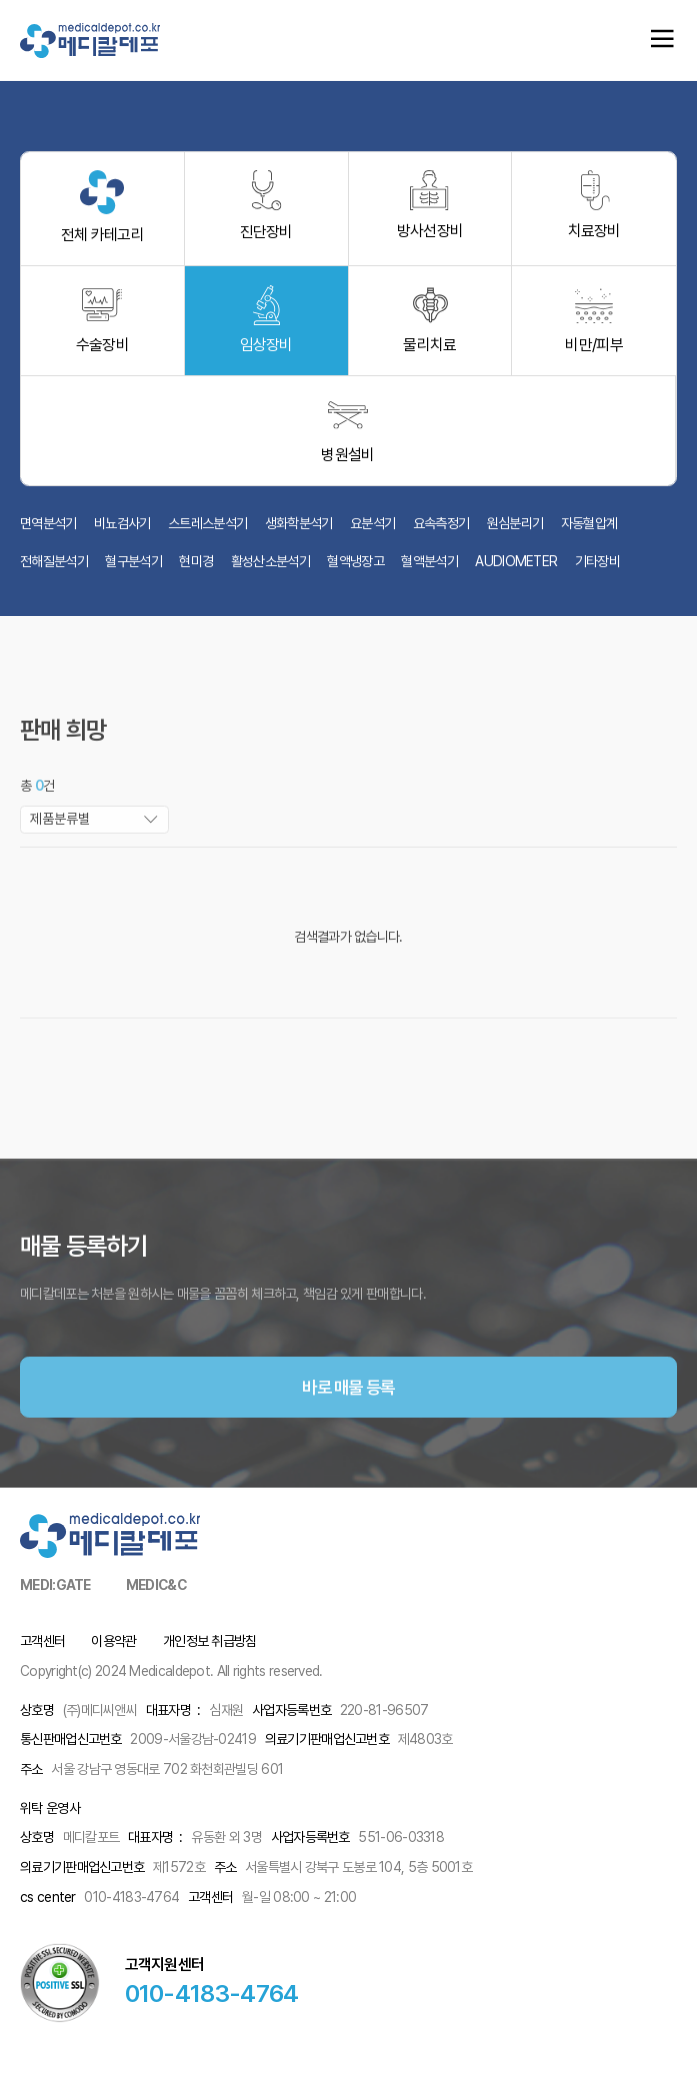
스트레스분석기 (207, 530)
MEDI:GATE (55, 1585)
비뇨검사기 (122, 530)
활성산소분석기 (270, 568)
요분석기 (372, 530)
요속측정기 (441, 530)
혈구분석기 (133, 568)
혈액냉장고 (355, 568)
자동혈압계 (589, 530)
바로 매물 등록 (348, 1424)
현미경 (196, 568)
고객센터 (42, 1641)
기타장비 (597, 568)
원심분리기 (515, 530)
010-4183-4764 (212, 1993)
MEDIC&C (156, 1585)
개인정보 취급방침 (210, 1641)
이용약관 (113, 1641)
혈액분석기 (429, 568)
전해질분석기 (54, 568)
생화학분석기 (299, 530)
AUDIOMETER (516, 568)
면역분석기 (48, 530)
